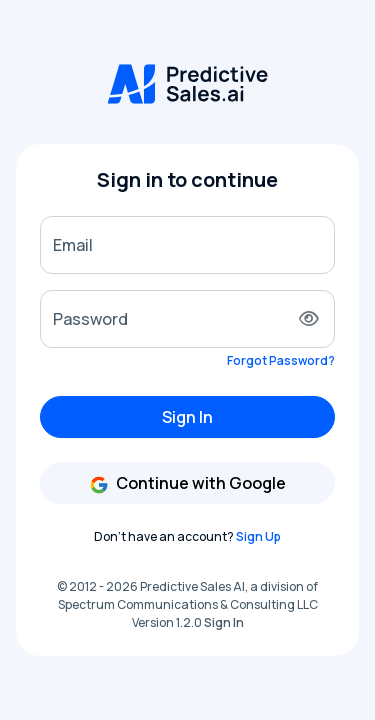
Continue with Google (187, 483)
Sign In (187, 417)
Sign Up (258, 536)
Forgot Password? (281, 360)
